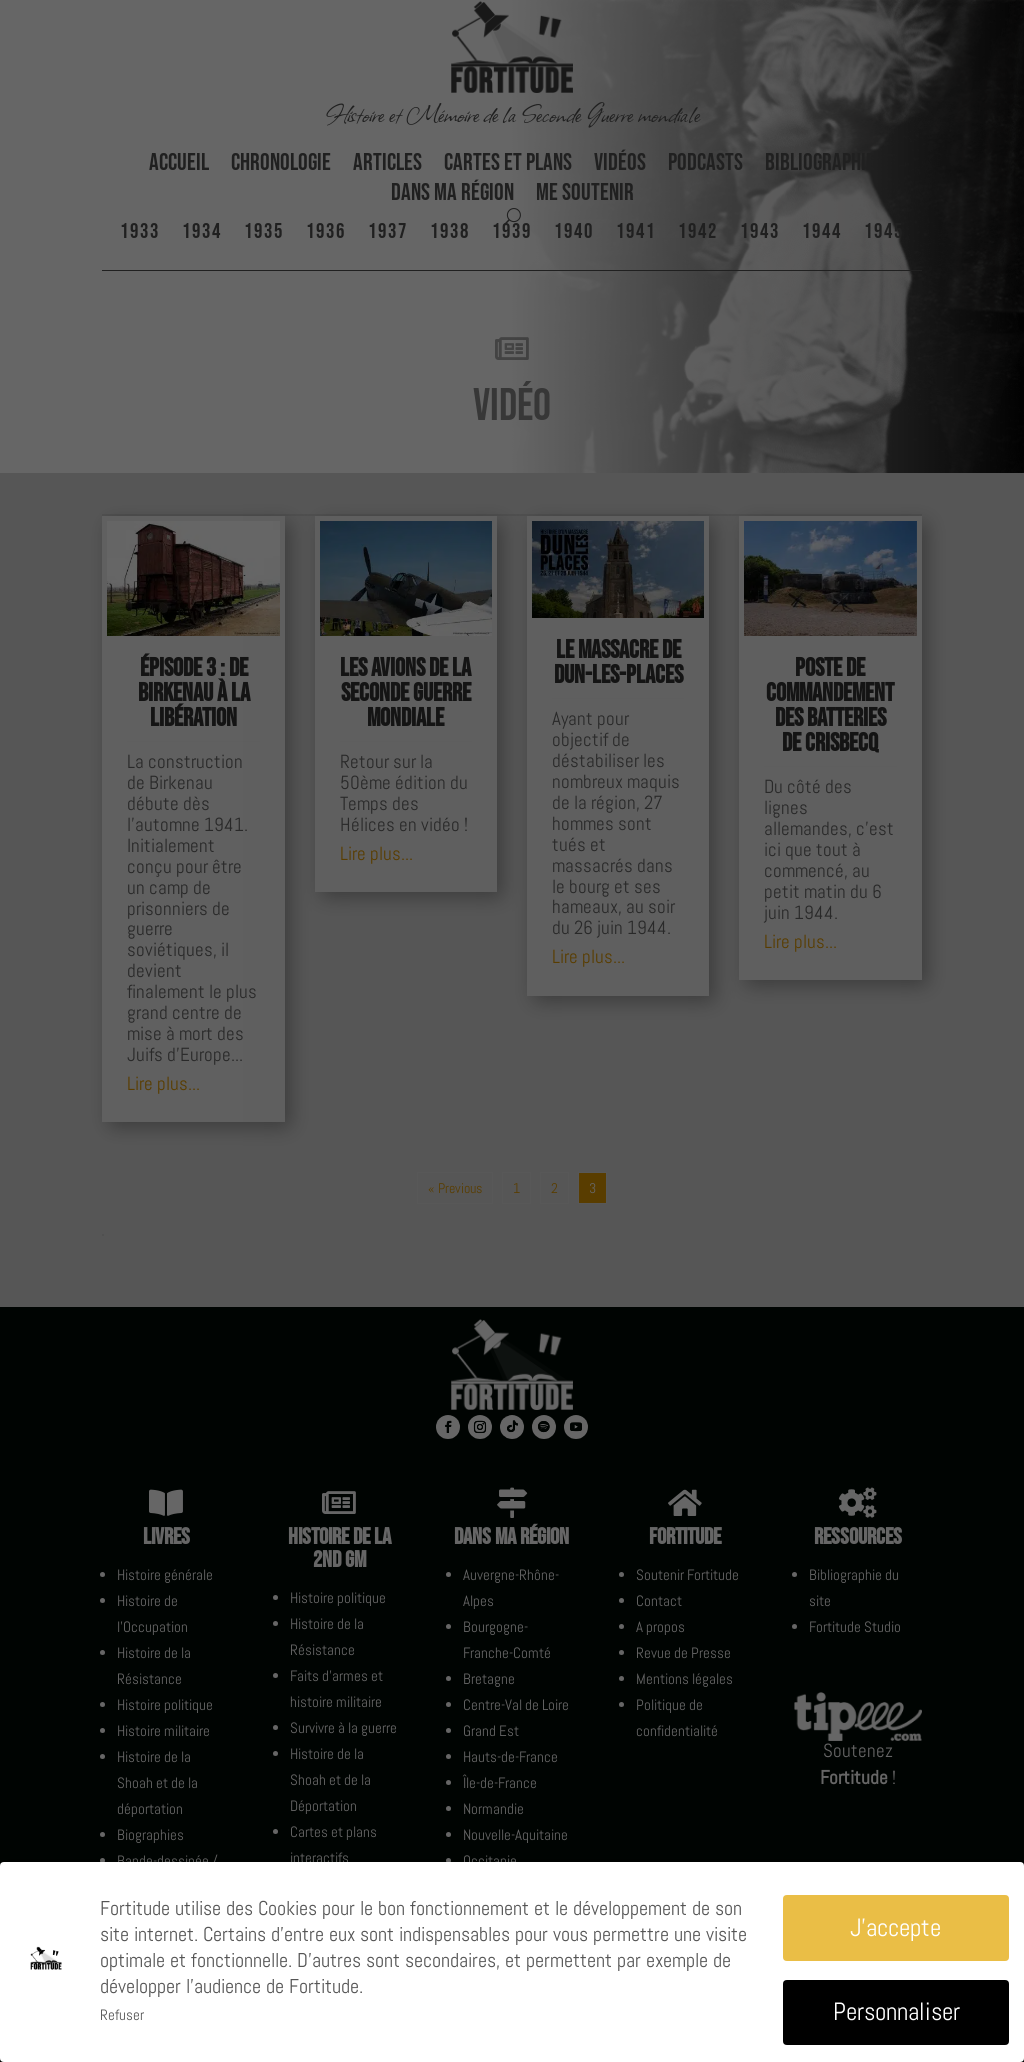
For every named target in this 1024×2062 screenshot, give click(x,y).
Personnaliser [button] (896, 2011)
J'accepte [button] (895, 1927)
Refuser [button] (122, 2014)
